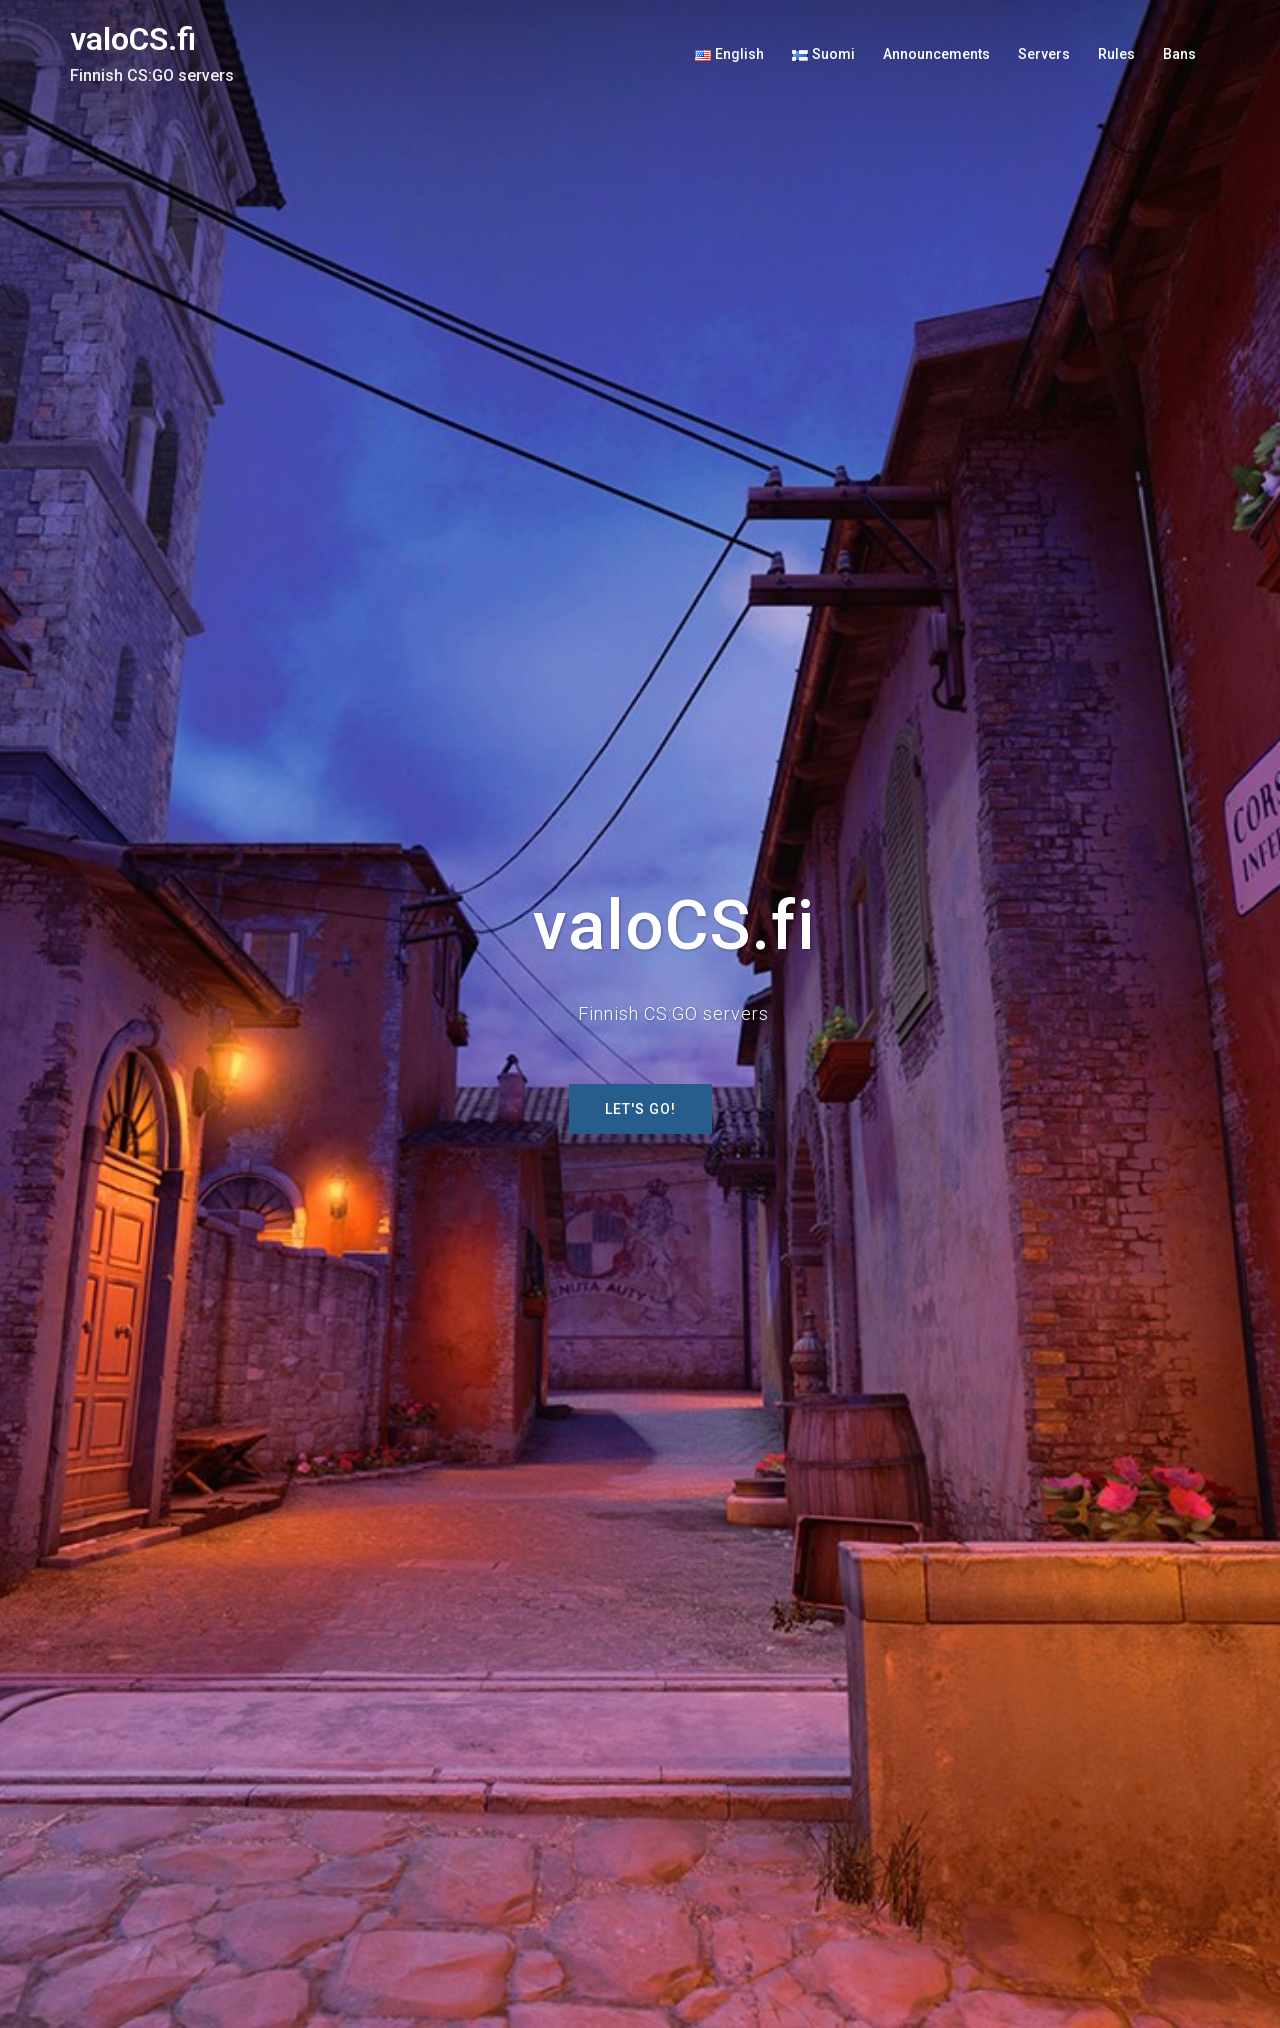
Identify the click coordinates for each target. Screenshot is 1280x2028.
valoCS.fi (133, 39)
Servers (1044, 54)
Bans (1179, 54)
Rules (1116, 54)
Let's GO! (640, 1109)
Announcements (936, 54)
